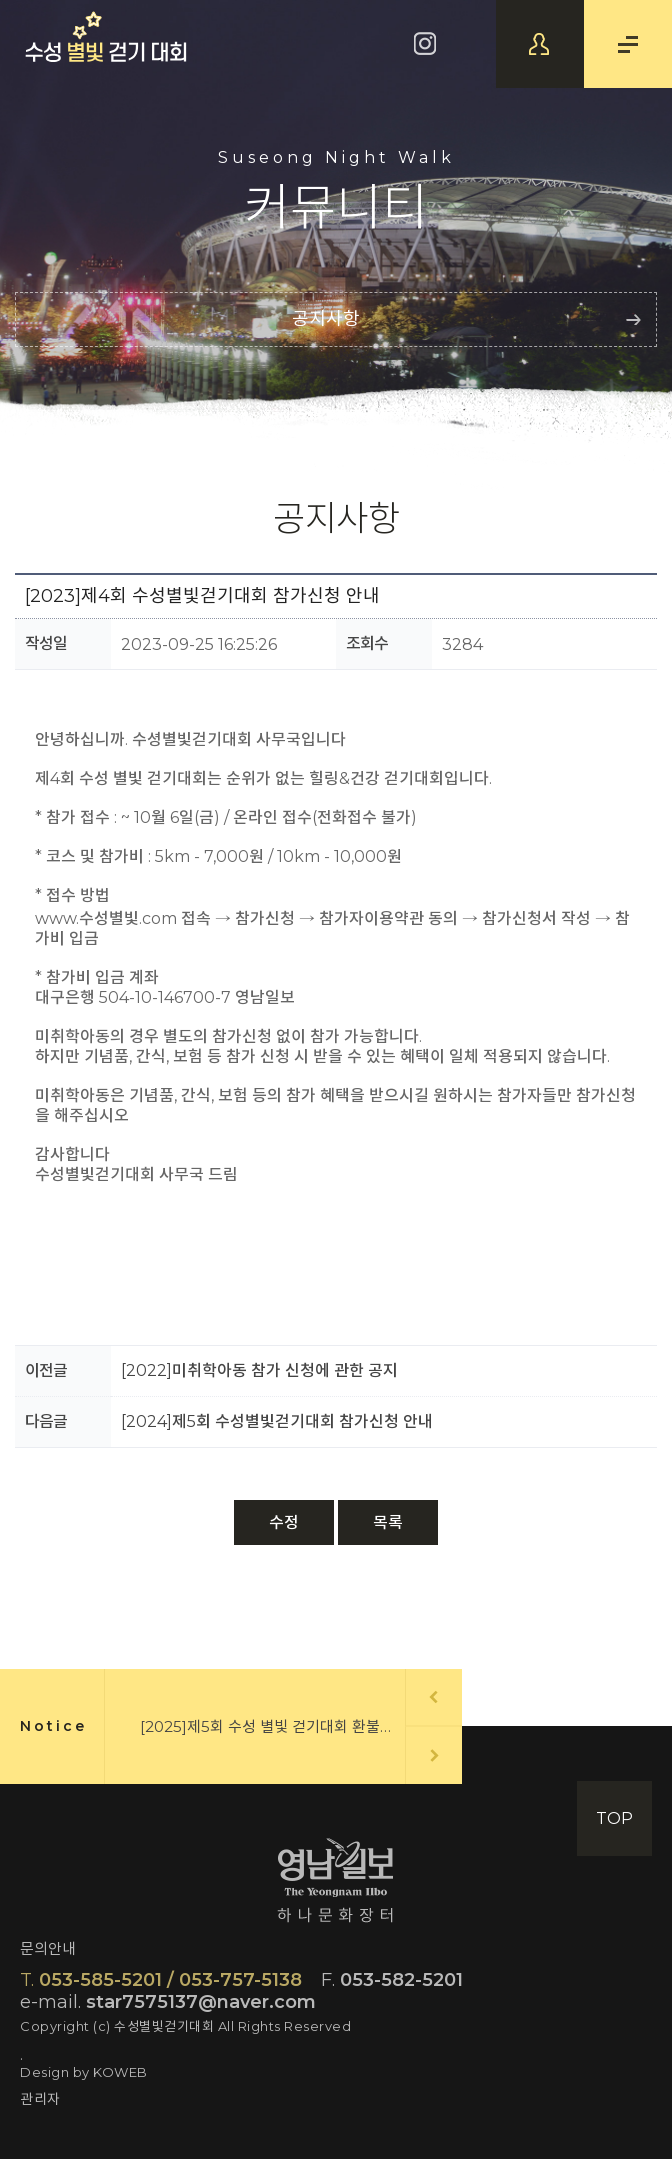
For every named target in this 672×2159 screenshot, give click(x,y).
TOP (614, 1818)
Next (434, 1755)
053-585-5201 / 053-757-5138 (161, 1980)
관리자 (40, 2099)
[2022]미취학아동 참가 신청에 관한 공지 (259, 1370)
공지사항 (326, 319)
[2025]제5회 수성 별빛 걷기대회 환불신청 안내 (290, 1726)
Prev (433, 1696)
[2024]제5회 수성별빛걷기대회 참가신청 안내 (277, 1421)
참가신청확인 (540, 44)
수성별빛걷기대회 (106, 37)
